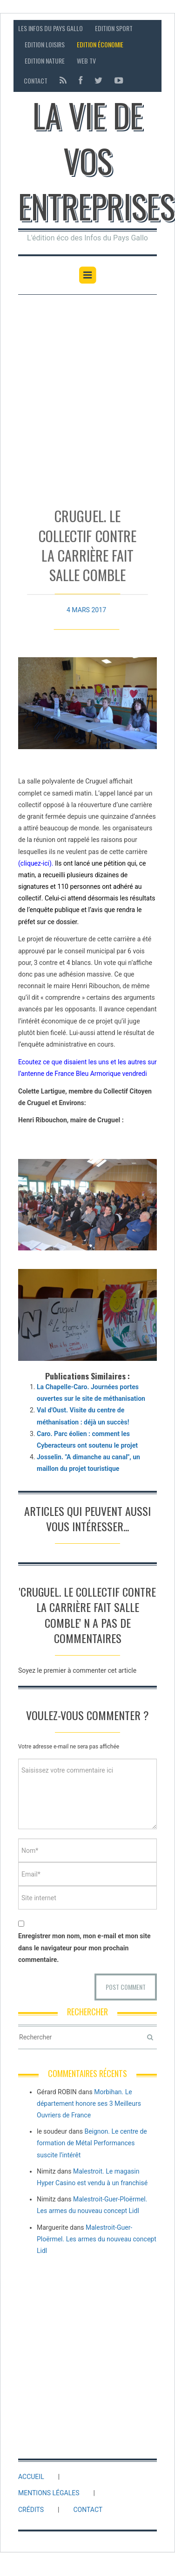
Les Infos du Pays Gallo (50, 28)
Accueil (31, 2476)
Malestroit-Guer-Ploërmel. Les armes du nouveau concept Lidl (96, 2239)
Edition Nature (45, 60)
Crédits (31, 2509)
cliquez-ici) (36, 863)
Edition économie (100, 44)
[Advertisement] (87, 397)
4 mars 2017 (86, 604)
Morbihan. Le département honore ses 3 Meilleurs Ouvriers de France (89, 2103)
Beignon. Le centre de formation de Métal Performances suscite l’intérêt (92, 2143)
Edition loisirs (45, 44)
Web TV (86, 60)
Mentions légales (49, 2493)
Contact (35, 80)
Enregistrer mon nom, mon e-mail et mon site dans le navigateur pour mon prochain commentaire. (84, 1947)
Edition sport (114, 28)
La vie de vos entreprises (96, 160)
